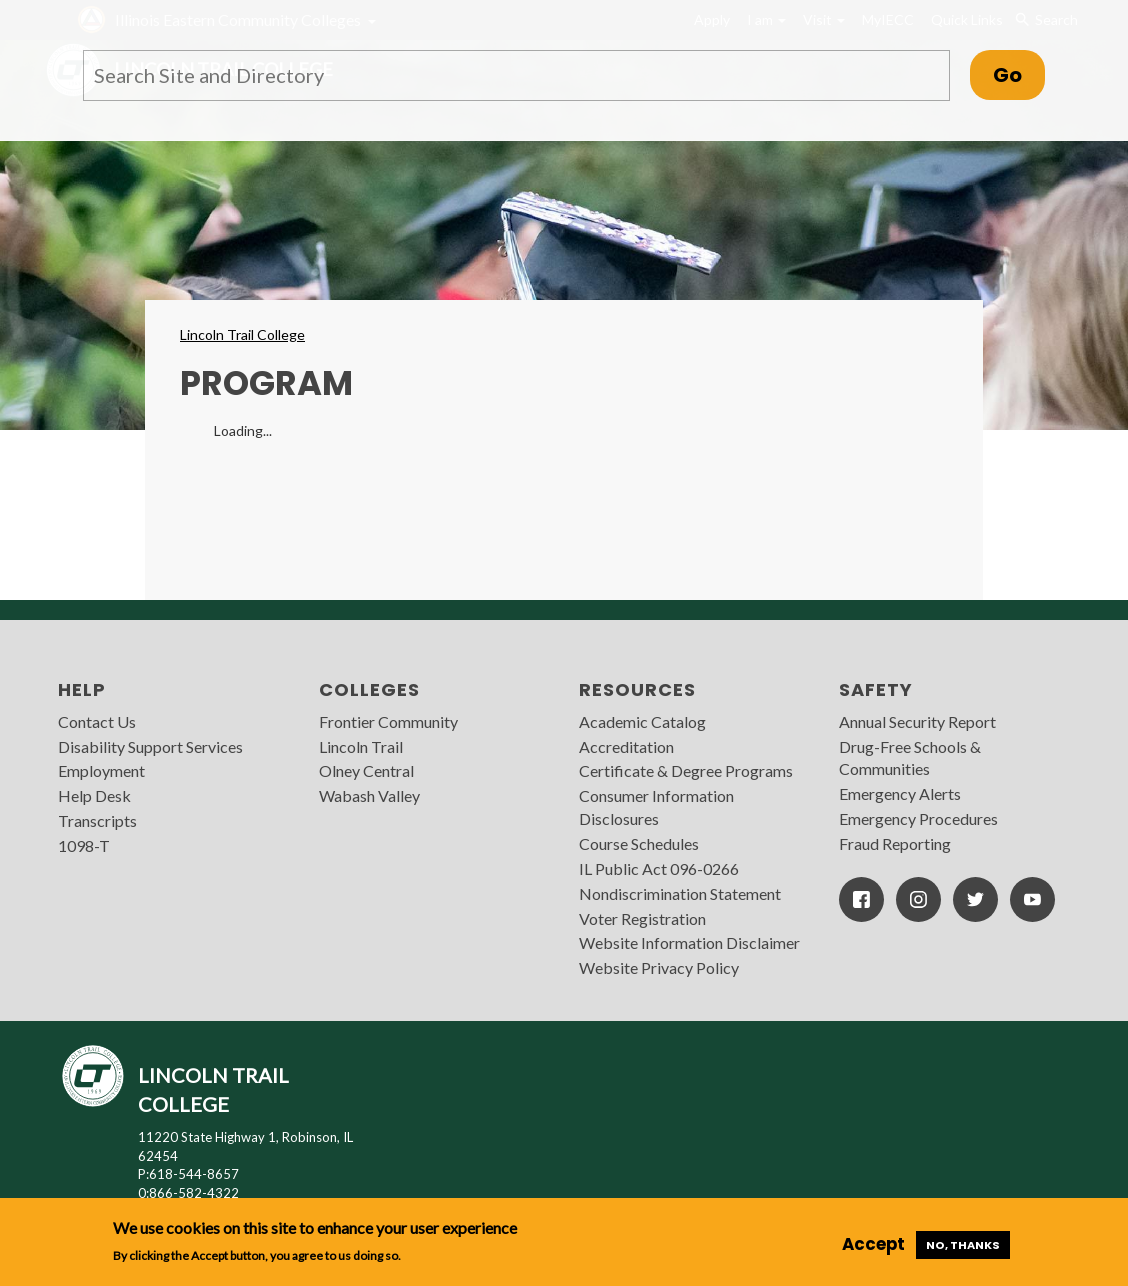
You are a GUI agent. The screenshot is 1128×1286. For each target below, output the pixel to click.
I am (766, 19)
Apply (712, 19)
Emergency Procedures (918, 818)
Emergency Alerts (900, 793)
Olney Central (366, 770)
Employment (101, 770)
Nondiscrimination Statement (680, 893)
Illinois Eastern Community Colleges (238, 19)
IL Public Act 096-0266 (659, 868)
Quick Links (967, 19)
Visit (824, 19)
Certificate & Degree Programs (686, 770)
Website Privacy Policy (659, 967)
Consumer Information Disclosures (656, 807)
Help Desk (94, 795)
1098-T (84, 845)
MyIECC (888, 19)
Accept (873, 1244)
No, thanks (963, 1245)
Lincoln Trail (361, 746)
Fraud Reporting (895, 843)
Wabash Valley (369, 795)
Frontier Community (388, 721)
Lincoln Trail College (242, 334)
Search (1045, 20)
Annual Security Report (917, 721)
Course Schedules (639, 843)
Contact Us (97, 721)
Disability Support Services (150, 746)
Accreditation (626, 746)
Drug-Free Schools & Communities (910, 758)
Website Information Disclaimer (689, 942)
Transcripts (97, 820)
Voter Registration (642, 918)
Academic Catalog (642, 721)
